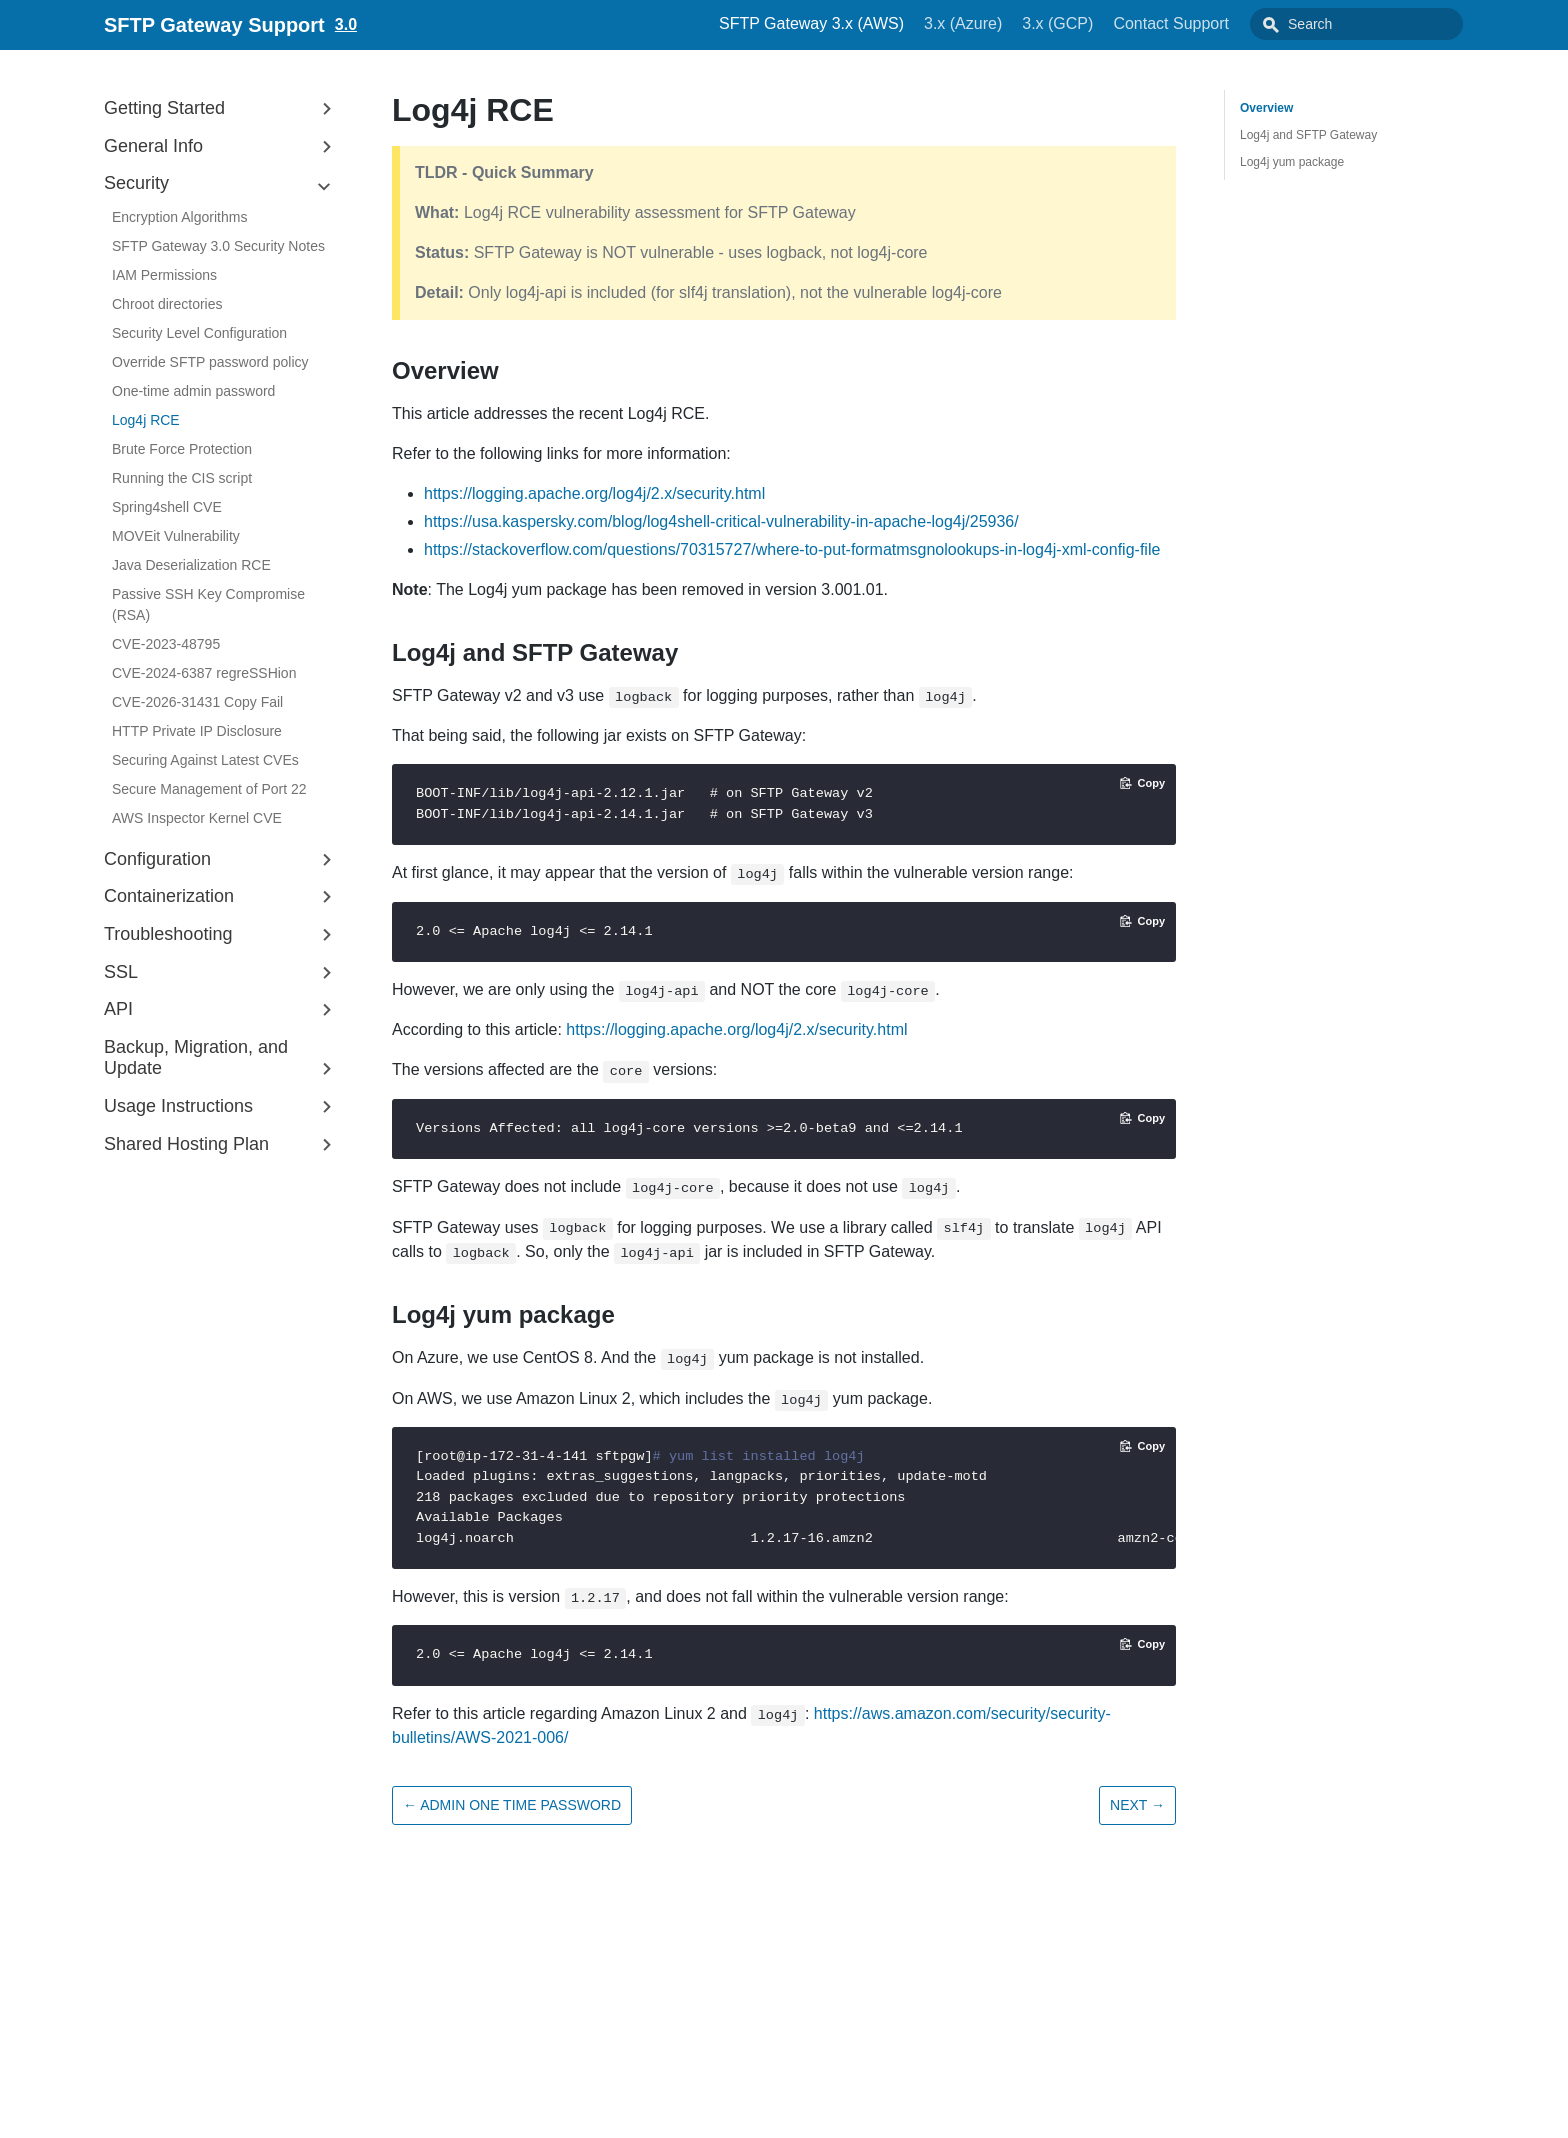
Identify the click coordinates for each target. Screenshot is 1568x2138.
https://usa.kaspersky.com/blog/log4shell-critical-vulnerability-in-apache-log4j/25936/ (721, 521)
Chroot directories (167, 304)
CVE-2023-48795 (166, 644)
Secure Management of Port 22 (209, 789)
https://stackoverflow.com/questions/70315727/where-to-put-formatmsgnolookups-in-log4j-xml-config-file (792, 549)
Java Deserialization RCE (191, 565)
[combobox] (1379, 24)
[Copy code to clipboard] (1142, 783)
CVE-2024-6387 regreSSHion (204, 673)
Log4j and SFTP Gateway (1308, 135)
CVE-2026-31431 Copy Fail (197, 702)
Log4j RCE (146, 420)
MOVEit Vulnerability (176, 536)
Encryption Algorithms (179, 217)
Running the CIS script (182, 478)
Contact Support (1216, 23)
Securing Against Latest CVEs (205, 760)
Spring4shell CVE (167, 507)
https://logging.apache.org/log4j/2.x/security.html (594, 493)
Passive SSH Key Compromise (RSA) (208, 604)
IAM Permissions (164, 275)
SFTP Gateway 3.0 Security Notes (218, 246)
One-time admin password (193, 391)
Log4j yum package (1292, 162)
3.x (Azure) (1008, 23)
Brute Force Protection (182, 449)
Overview (1266, 108)
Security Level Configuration (199, 333)
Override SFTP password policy (210, 362)
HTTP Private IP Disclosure (197, 731)
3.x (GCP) (1102, 23)
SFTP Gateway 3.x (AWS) (856, 23)
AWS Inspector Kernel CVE (197, 818)
